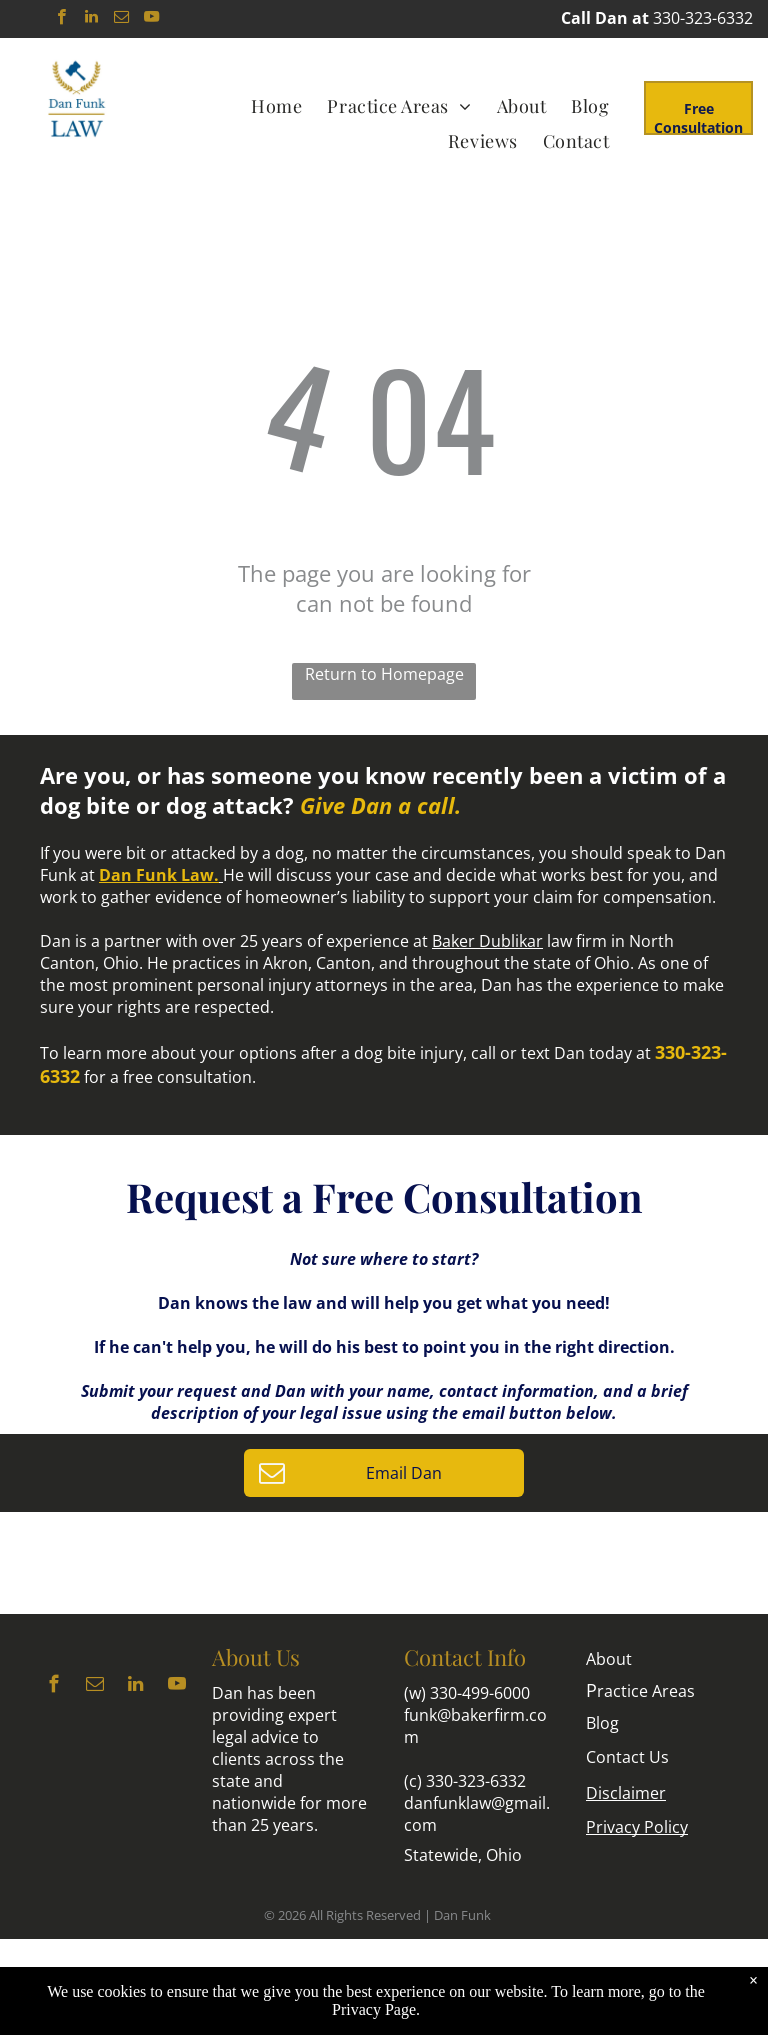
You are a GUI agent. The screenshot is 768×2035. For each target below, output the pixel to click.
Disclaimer (626, 1793)
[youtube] (151, 19)
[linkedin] (91, 19)
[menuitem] (279, 105)
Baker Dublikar (487, 941)
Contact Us (627, 1757)
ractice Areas (640, 1691)
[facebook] (61, 19)
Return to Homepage (384, 674)
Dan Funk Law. (159, 875)
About (609, 1659)
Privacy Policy (637, 1827)
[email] (121, 19)
